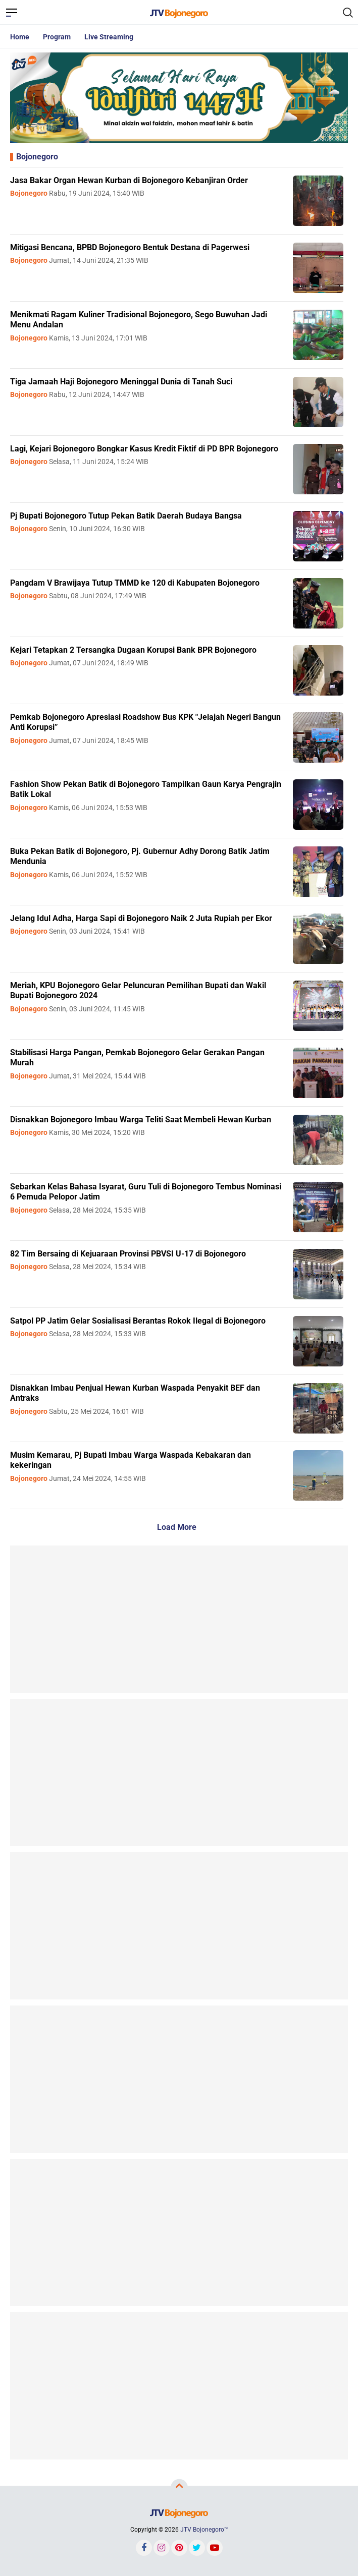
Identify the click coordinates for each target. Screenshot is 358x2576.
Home (19, 37)
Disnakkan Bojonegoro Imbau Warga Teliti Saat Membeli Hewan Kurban (140, 1119)
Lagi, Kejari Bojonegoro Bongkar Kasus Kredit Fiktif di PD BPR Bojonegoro (144, 448)
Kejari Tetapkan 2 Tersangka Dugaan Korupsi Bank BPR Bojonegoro (133, 650)
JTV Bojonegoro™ (204, 2529)
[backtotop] (179, 2487)
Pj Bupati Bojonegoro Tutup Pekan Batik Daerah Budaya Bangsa (126, 516)
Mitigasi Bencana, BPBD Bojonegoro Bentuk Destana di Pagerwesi (129, 247)
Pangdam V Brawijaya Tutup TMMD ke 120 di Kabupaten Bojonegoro (135, 583)
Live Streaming (108, 37)
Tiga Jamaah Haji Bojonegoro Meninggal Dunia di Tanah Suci (121, 381)
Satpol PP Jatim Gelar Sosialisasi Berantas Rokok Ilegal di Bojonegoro (138, 1321)
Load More (176, 1527)
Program (57, 37)
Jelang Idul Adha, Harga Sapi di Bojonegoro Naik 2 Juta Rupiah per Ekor (141, 918)
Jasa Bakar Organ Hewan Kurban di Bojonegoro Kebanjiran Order (129, 180)
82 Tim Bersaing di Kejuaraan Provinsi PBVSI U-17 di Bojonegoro (128, 1253)
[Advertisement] (179, 1619)
